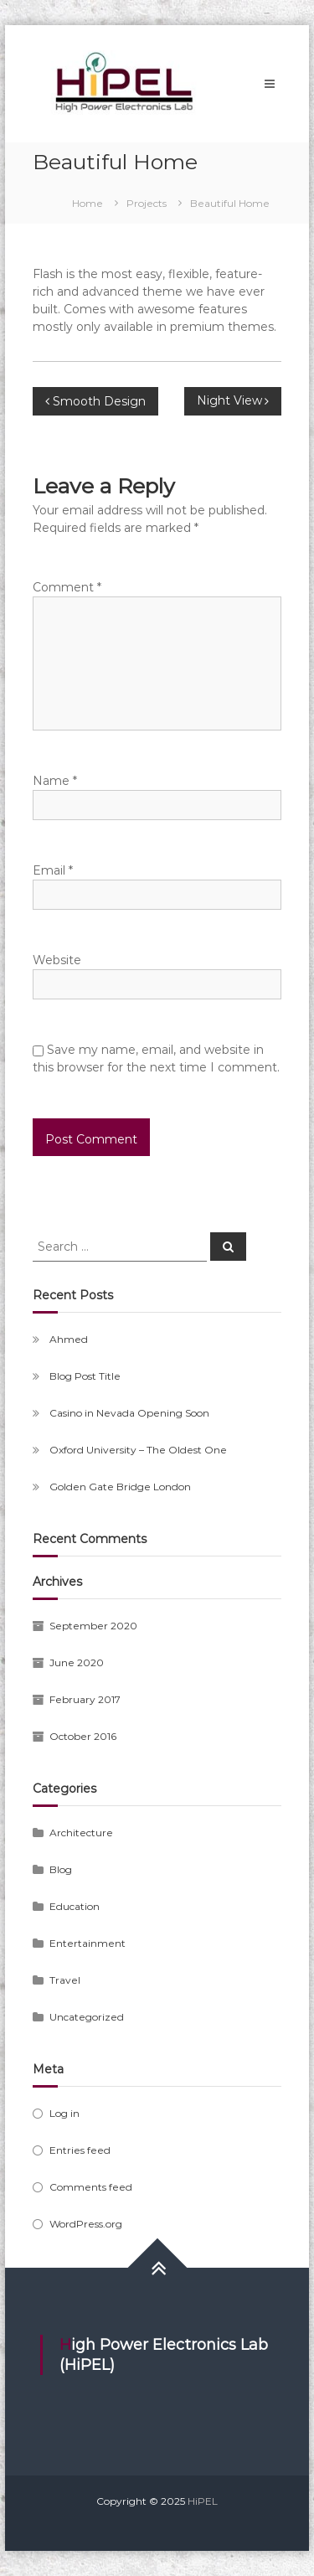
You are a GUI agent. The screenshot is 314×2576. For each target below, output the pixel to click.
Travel (64, 1980)
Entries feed (80, 2150)
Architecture (81, 1832)
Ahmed (68, 1339)
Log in (64, 2113)
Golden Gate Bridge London (120, 1486)
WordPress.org (85, 2223)
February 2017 (85, 1699)
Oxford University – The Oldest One (138, 1449)
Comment (67, 587)
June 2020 (76, 1662)
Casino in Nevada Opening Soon (129, 1413)
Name (55, 780)
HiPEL (203, 2501)
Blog (60, 1869)
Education (74, 1906)
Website (57, 960)
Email (53, 870)
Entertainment (87, 1943)
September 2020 (93, 1625)
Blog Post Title (85, 1376)
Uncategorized (86, 2017)
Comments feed (90, 2187)
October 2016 (82, 1736)
